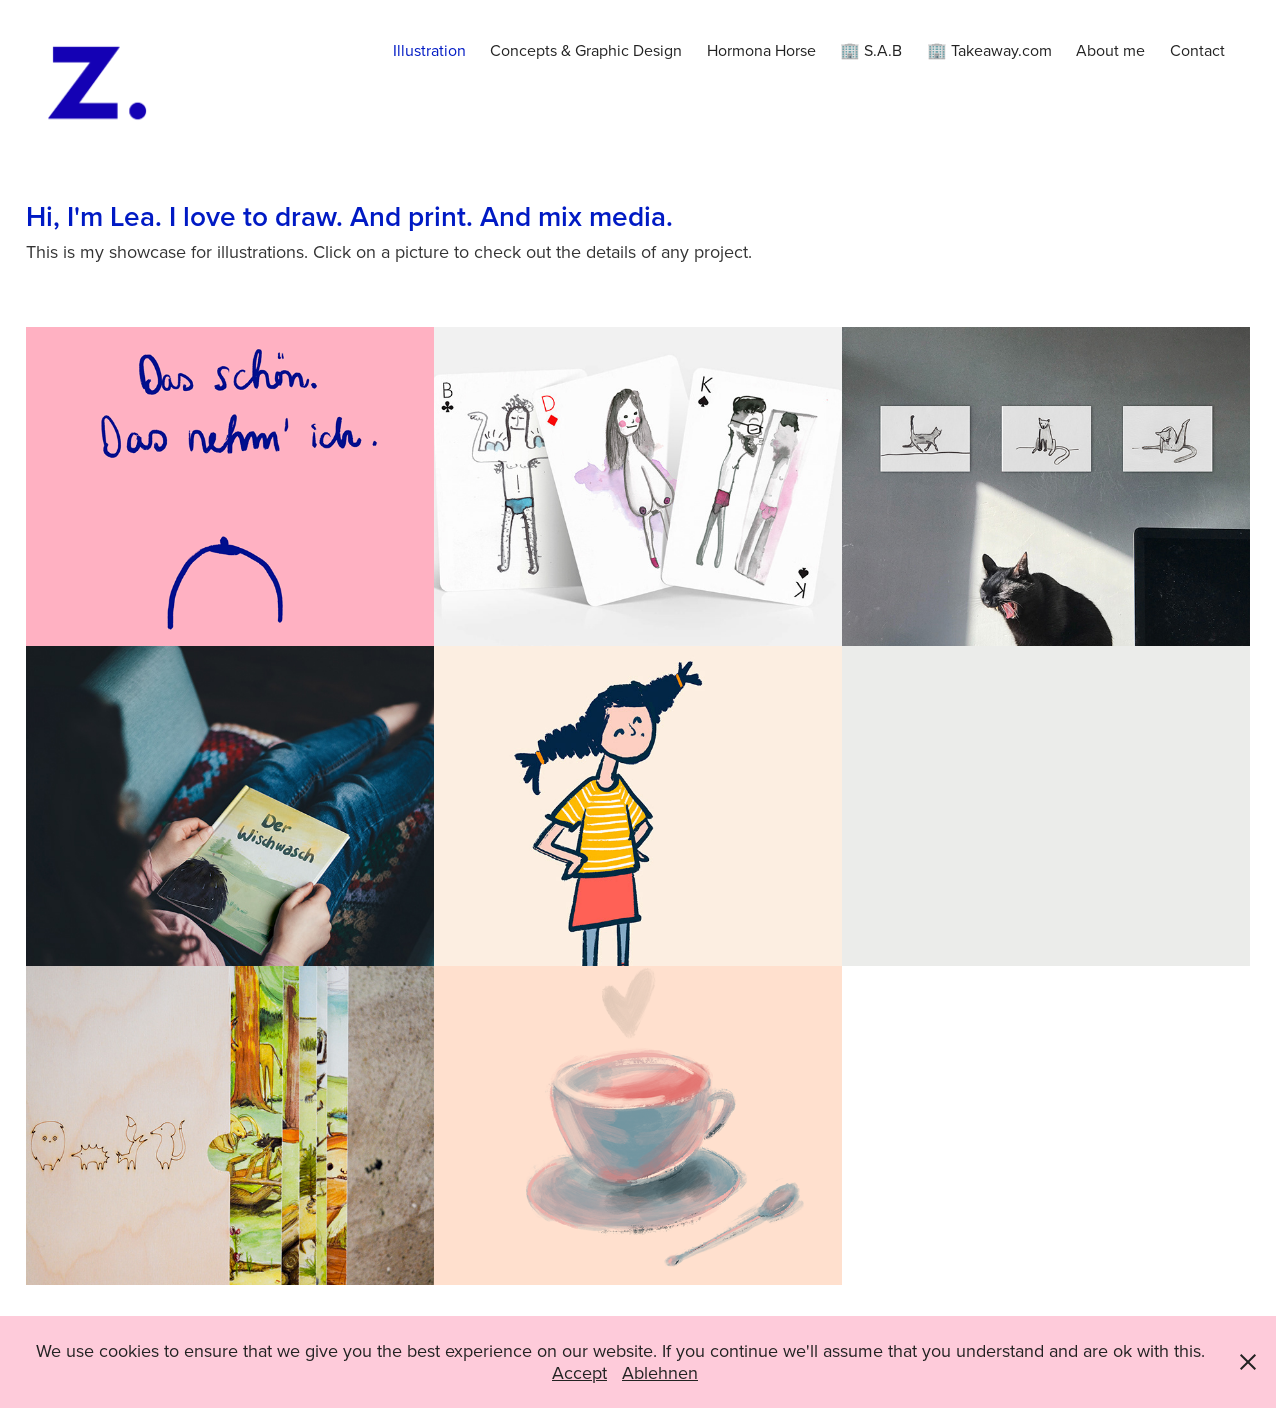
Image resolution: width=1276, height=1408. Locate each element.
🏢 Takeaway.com (989, 50)
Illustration (429, 50)
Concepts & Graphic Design (586, 50)
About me (1110, 50)
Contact (1197, 50)
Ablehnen (660, 1372)
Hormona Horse (761, 50)
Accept (579, 1372)
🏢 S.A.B (871, 50)
